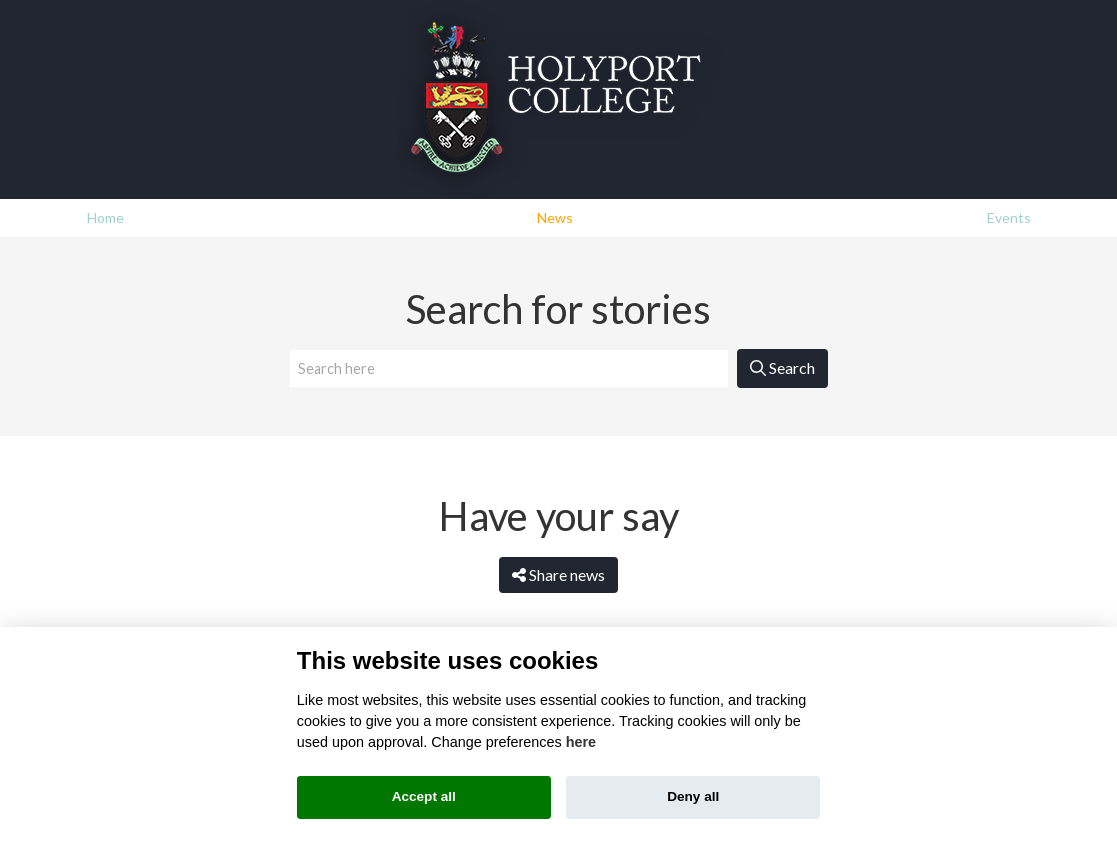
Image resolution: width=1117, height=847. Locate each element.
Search (782, 367)
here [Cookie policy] (581, 742)
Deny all (693, 796)
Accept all (424, 796)
